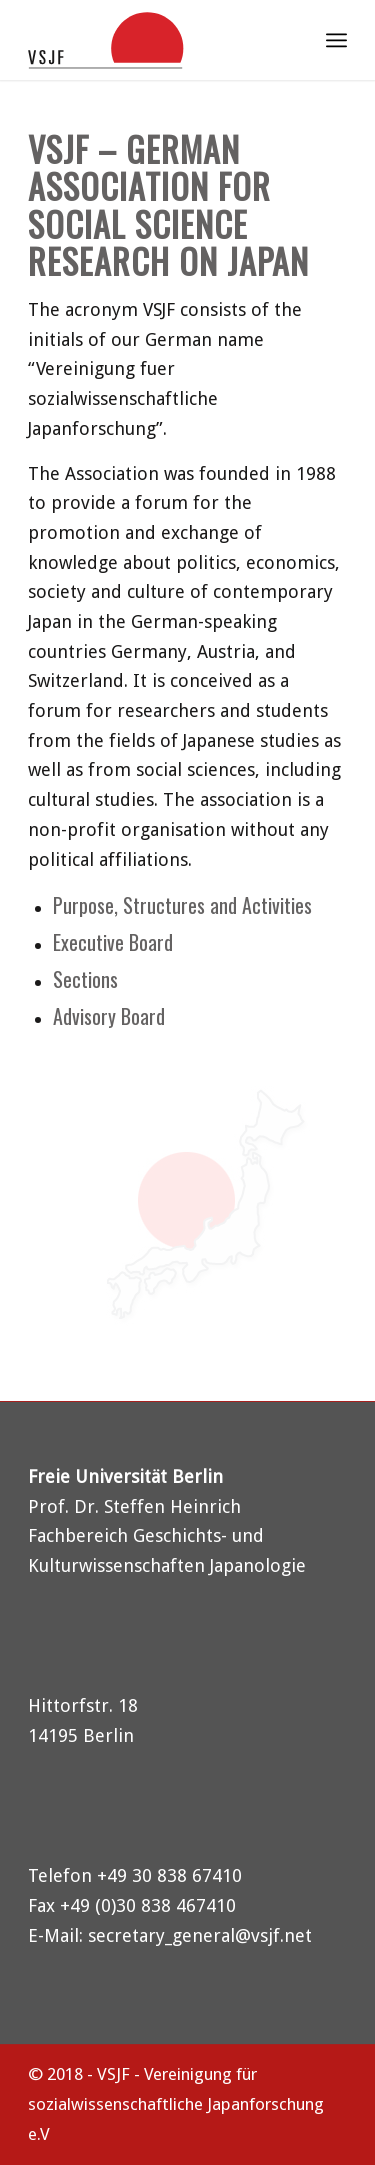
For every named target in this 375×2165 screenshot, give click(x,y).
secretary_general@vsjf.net (200, 1935)
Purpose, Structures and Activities (182, 905)
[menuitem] (285, 40)
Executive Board (113, 942)
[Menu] (336, 40)
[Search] (285, 40)
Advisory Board (109, 1016)
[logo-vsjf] (155, 40)
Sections (85, 979)
